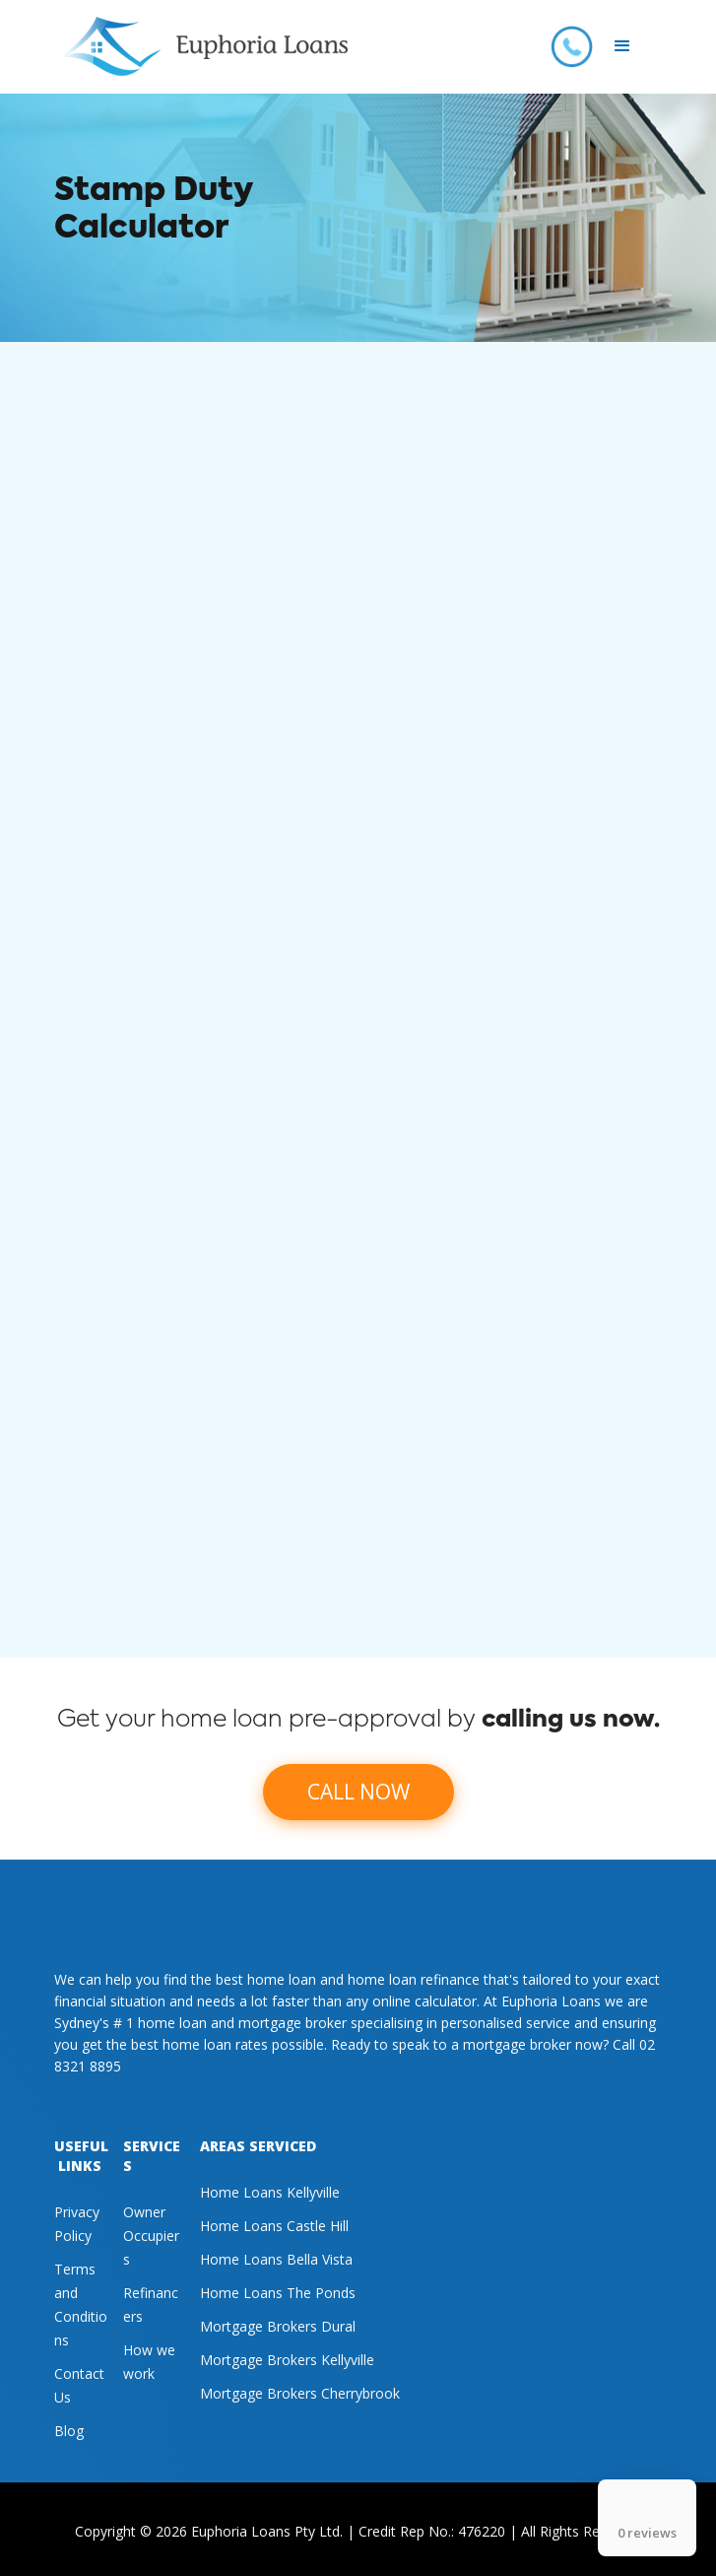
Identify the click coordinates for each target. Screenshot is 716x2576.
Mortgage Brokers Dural (278, 2326)
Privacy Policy (76, 2224)
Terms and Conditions (80, 2304)
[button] (622, 46)
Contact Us (79, 2385)
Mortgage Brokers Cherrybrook (300, 2393)
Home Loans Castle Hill (274, 2225)
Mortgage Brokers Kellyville (287, 2359)
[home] (201, 47)
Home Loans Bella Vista (276, 2259)
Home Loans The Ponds (278, 2292)
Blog (69, 2430)
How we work (149, 2361)
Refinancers (150, 2304)
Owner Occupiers (151, 2236)
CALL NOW (358, 1791)
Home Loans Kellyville (270, 2192)
